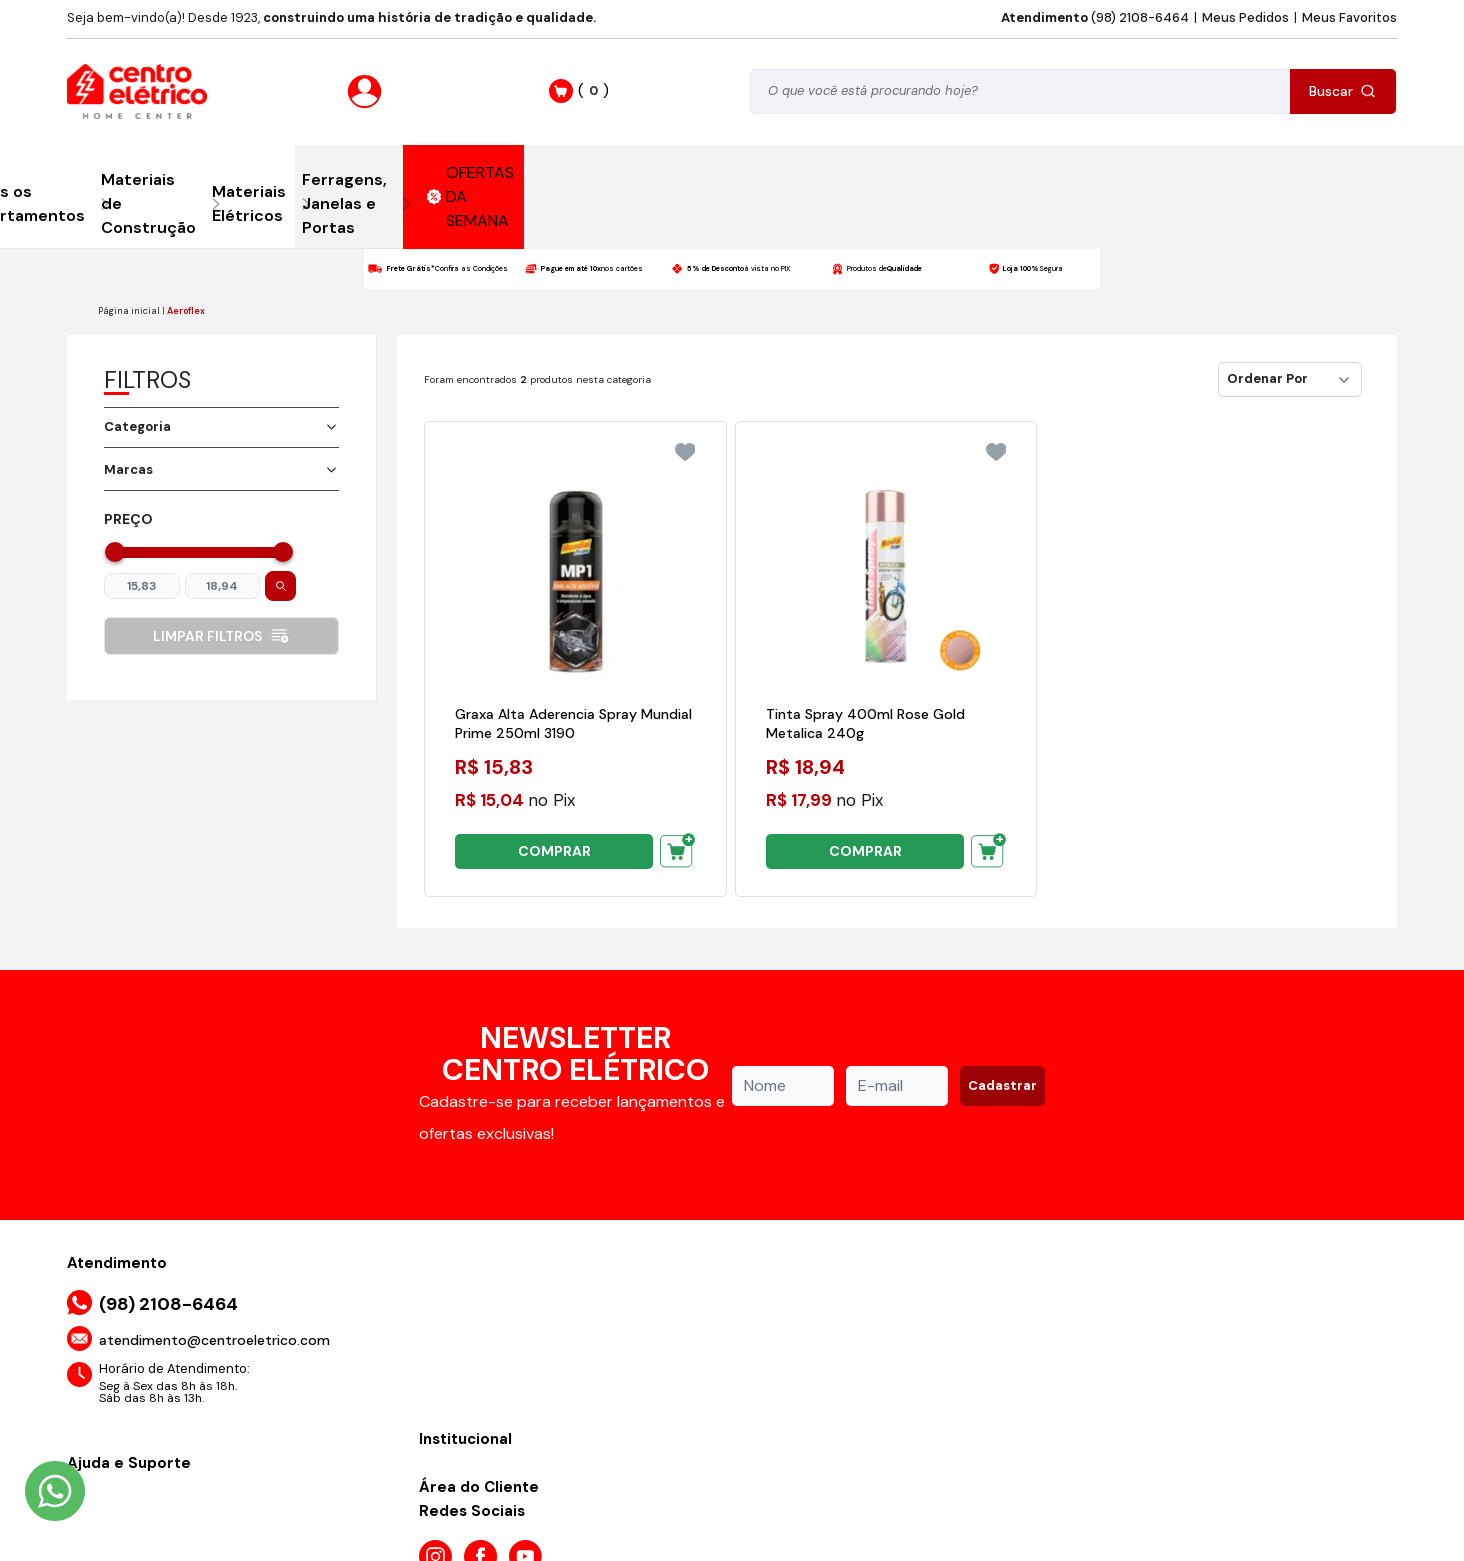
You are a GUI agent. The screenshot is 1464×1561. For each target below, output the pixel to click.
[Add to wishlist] (685, 452)
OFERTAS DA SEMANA (471, 196)
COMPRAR (554, 851)
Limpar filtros (221, 636)
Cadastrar (1002, 1085)
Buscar (1342, 91)
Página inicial (129, 311)
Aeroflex (186, 311)
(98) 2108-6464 (1095, 17)
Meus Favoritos (1349, 17)
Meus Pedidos (1245, 17)
